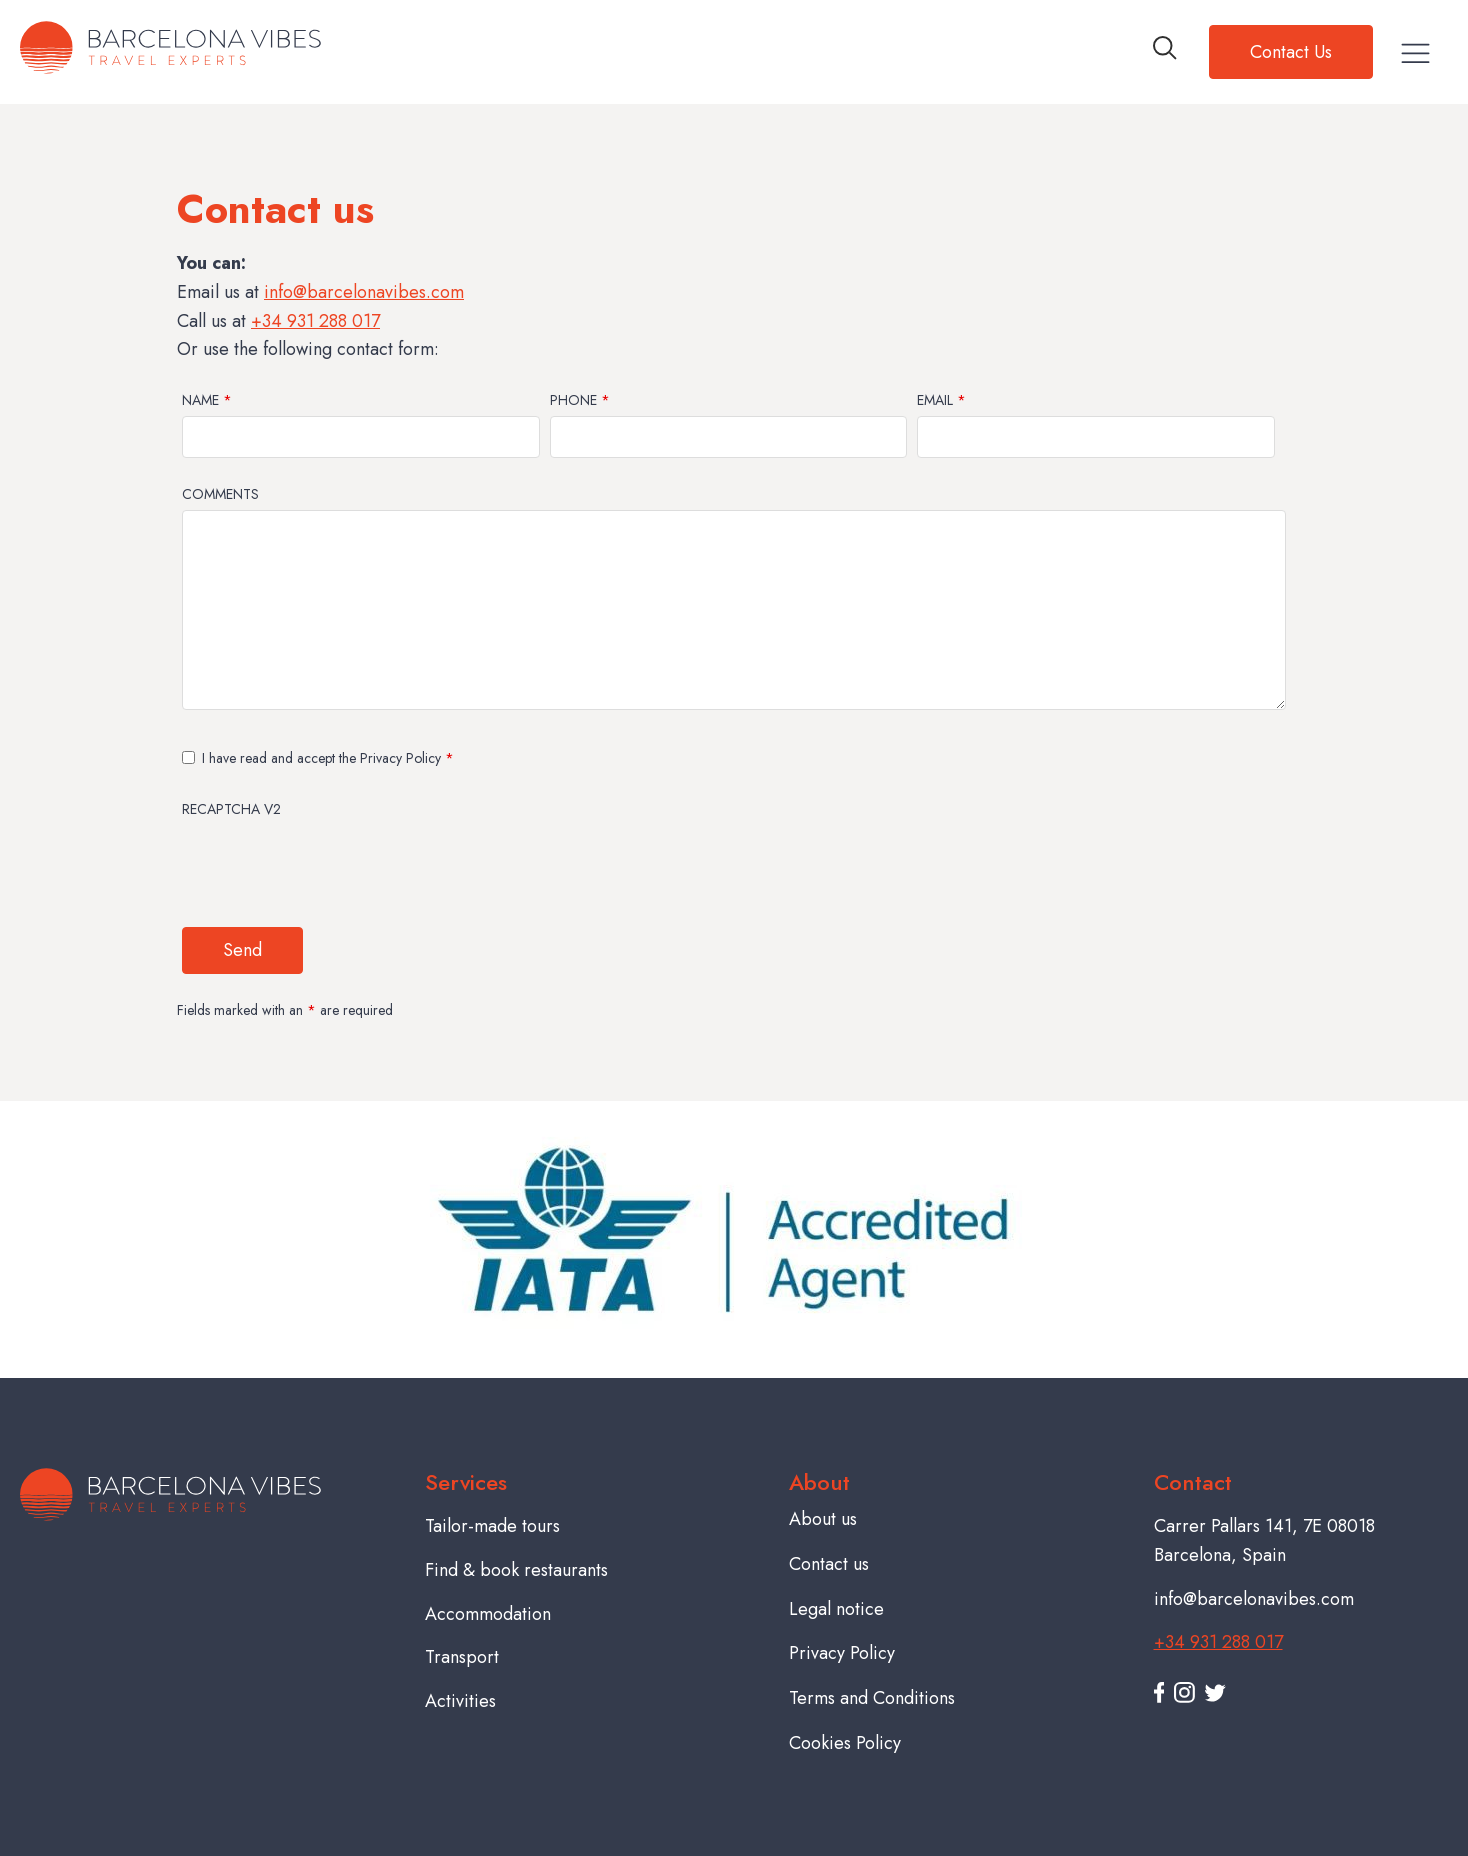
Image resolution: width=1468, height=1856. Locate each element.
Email (941, 400)
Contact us (829, 1564)
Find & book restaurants (516, 1570)
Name (207, 400)
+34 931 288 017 (315, 321)
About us (823, 1519)
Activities (460, 1701)
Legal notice (836, 1609)
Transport (462, 1657)
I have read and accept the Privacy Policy (328, 758)
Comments (220, 494)
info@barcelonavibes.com (364, 292)
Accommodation (488, 1614)
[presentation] (334, 863)
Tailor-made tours (492, 1526)
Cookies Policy (845, 1743)
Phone (580, 400)
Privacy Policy (842, 1653)
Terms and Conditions (872, 1698)
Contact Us (1291, 52)
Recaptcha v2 (231, 809)
